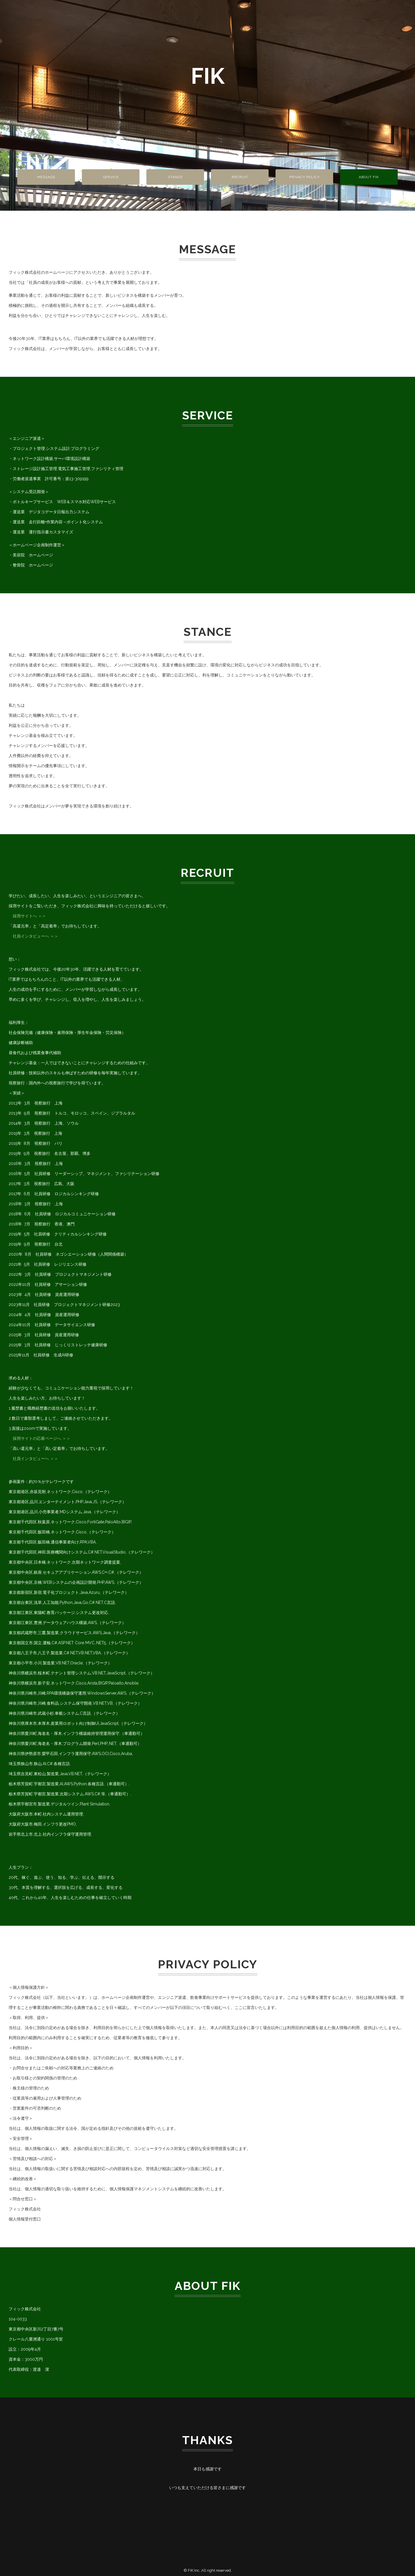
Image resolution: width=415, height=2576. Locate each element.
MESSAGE (46, 177)
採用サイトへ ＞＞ (27, 916)
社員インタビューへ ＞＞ (33, 936)
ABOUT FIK (369, 177)
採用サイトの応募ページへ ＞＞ (39, 1438)
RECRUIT (240, 177)
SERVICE (111, 177)
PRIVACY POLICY (304, 177)
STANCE (175, 177)
